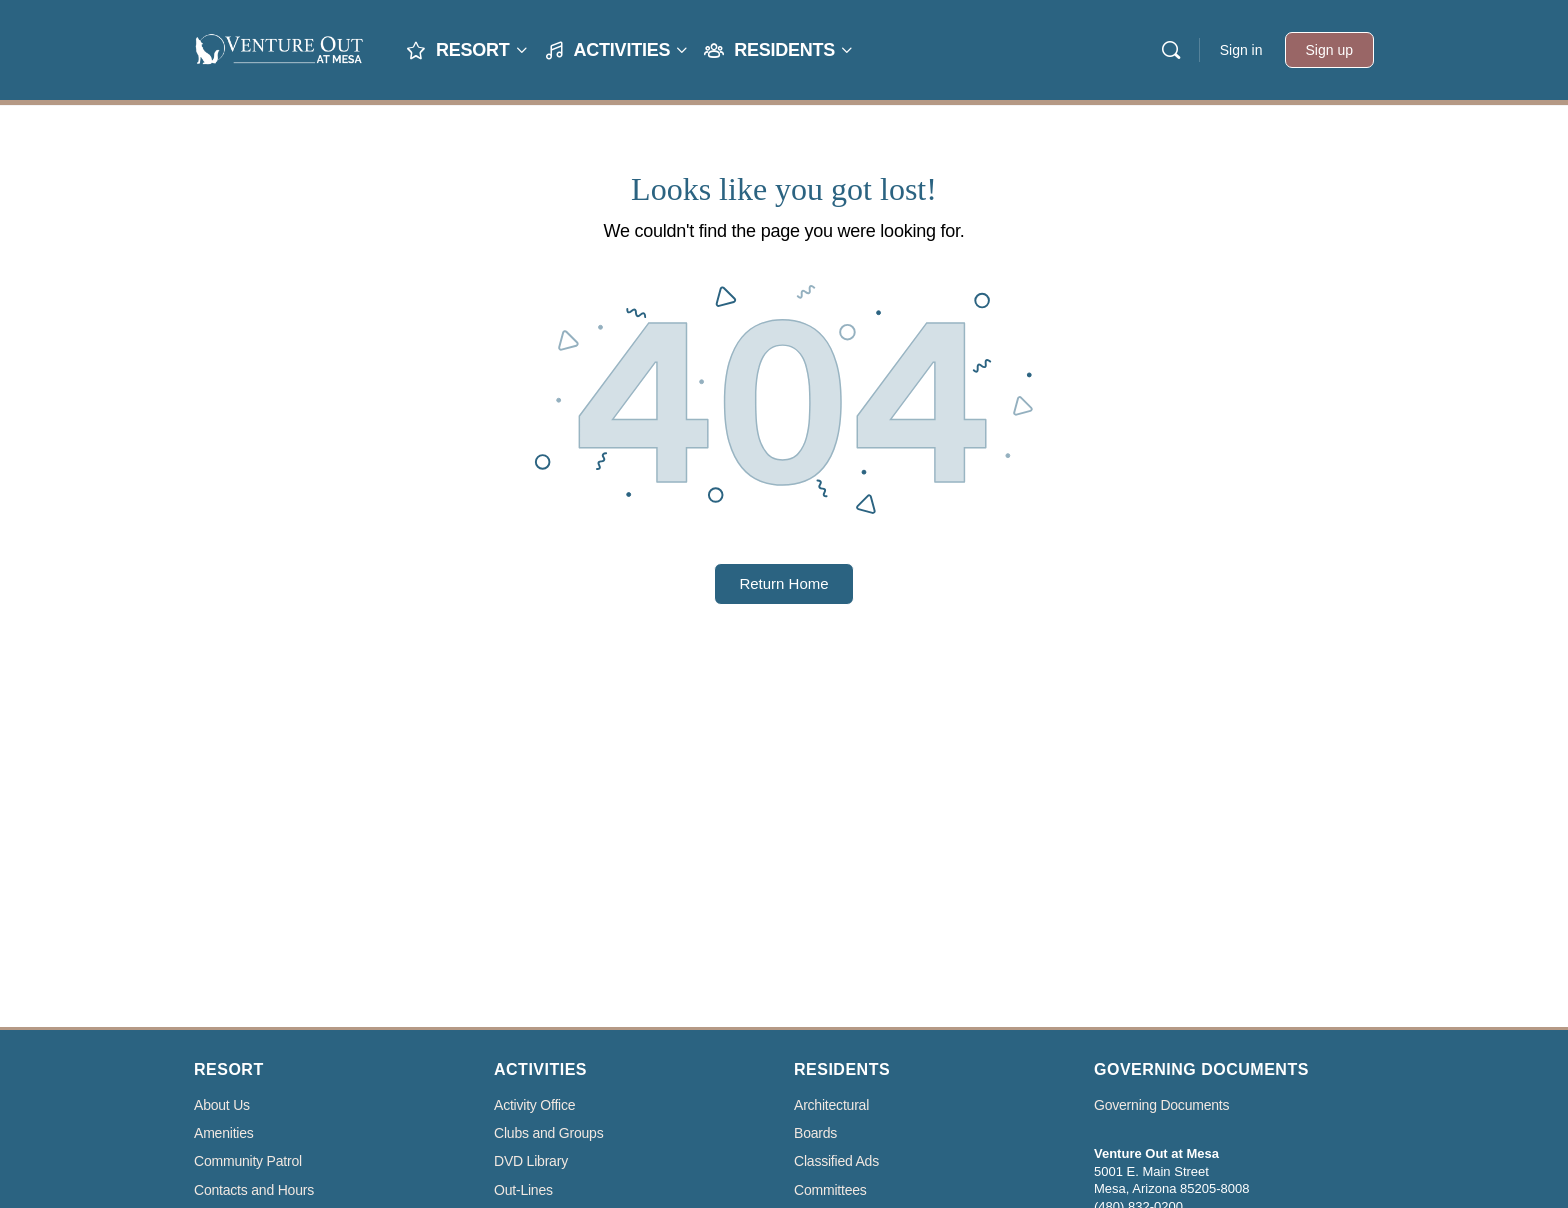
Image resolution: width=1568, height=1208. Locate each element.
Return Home (783, 583)
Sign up (1329, 50)
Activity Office (534, 1105)
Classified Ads (836, 1161)
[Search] (1171, 50)
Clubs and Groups (548, 1133)
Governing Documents (1161, 1105)
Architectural (831, 1105)
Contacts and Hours (254, 1190)
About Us (222, 1105)
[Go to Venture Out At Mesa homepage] (279, 47)
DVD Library (531, 1161)
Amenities (224, 1133)
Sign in (1241, 50)
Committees (830, 1190)
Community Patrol (248, 1161)
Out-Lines (523, 1190)
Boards (815, 1133)
